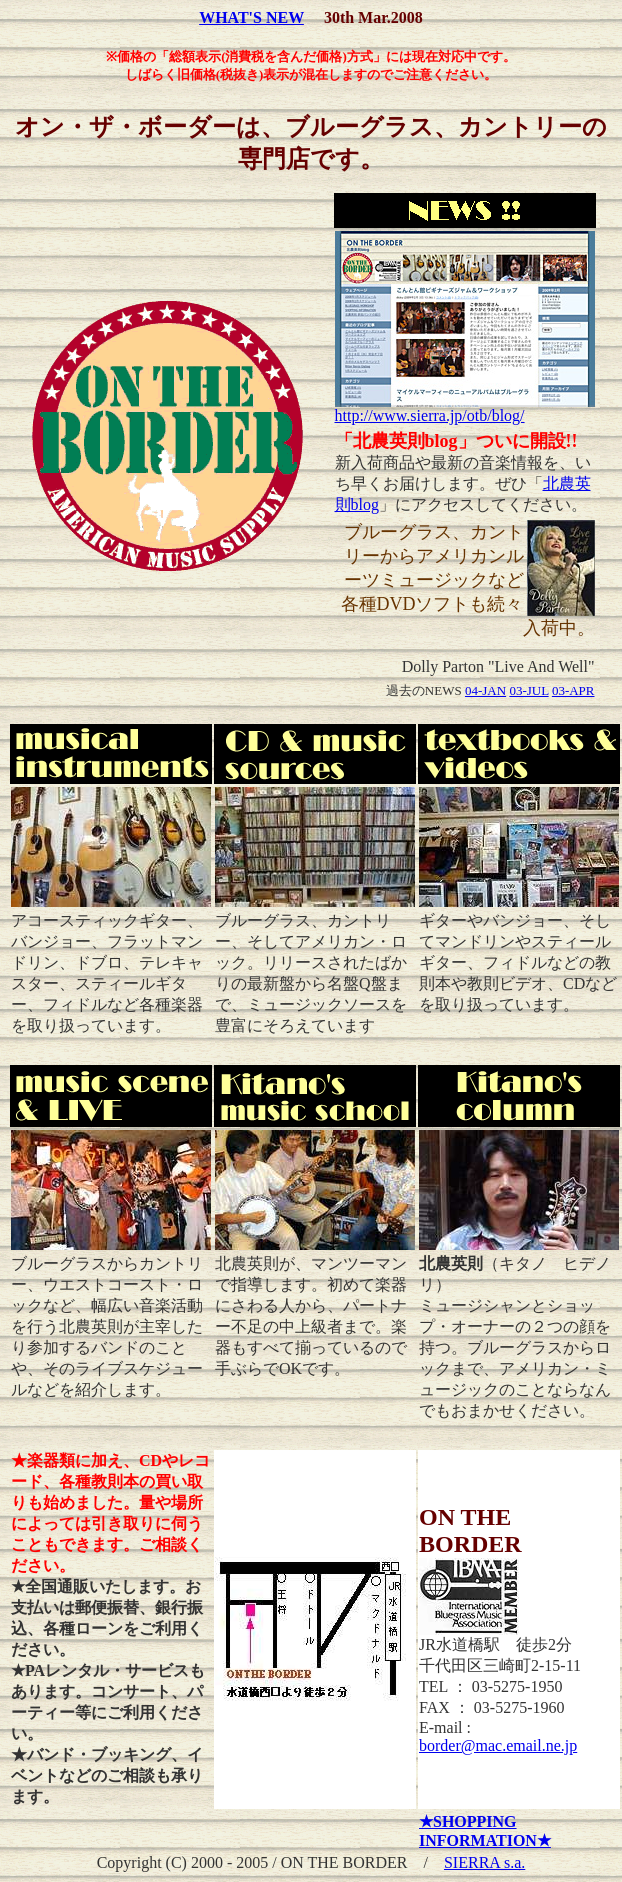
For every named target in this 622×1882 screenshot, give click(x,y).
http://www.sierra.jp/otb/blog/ (465, 408)
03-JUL (528, 690)
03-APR (573, 690)
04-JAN (485, 690)
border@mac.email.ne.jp (498, 1745)
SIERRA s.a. (484, 1862)
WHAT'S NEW (251, 17)
